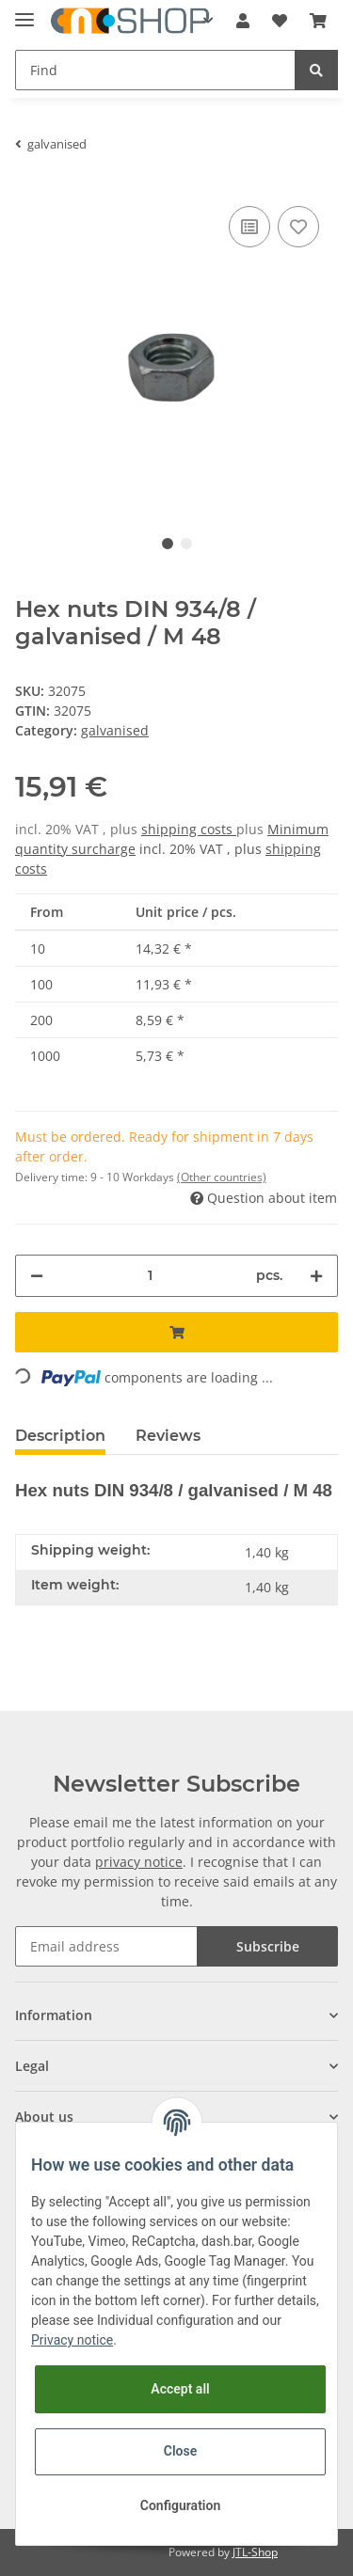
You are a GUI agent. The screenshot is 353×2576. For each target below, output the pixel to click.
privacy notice (139, 1862)
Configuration (180, 2505)
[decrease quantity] (36, 1276)
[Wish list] (279, 21)
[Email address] (106, 1946)
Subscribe (267, 1946)
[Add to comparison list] (249, 226)
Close (180, 2450)
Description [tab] (60, 1436)
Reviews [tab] (168, 1436)
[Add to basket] (176, 1332)
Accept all (180, 2388)
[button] (243, 21)
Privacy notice (72, 2339)
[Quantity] (149, 1276)
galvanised (115, 730)
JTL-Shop (255, 2552)
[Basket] (318, 21)
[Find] (155, 70)
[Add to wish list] (298, 226)
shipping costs (188, 829)
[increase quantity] (316, 1276)
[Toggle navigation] (24, 12)
